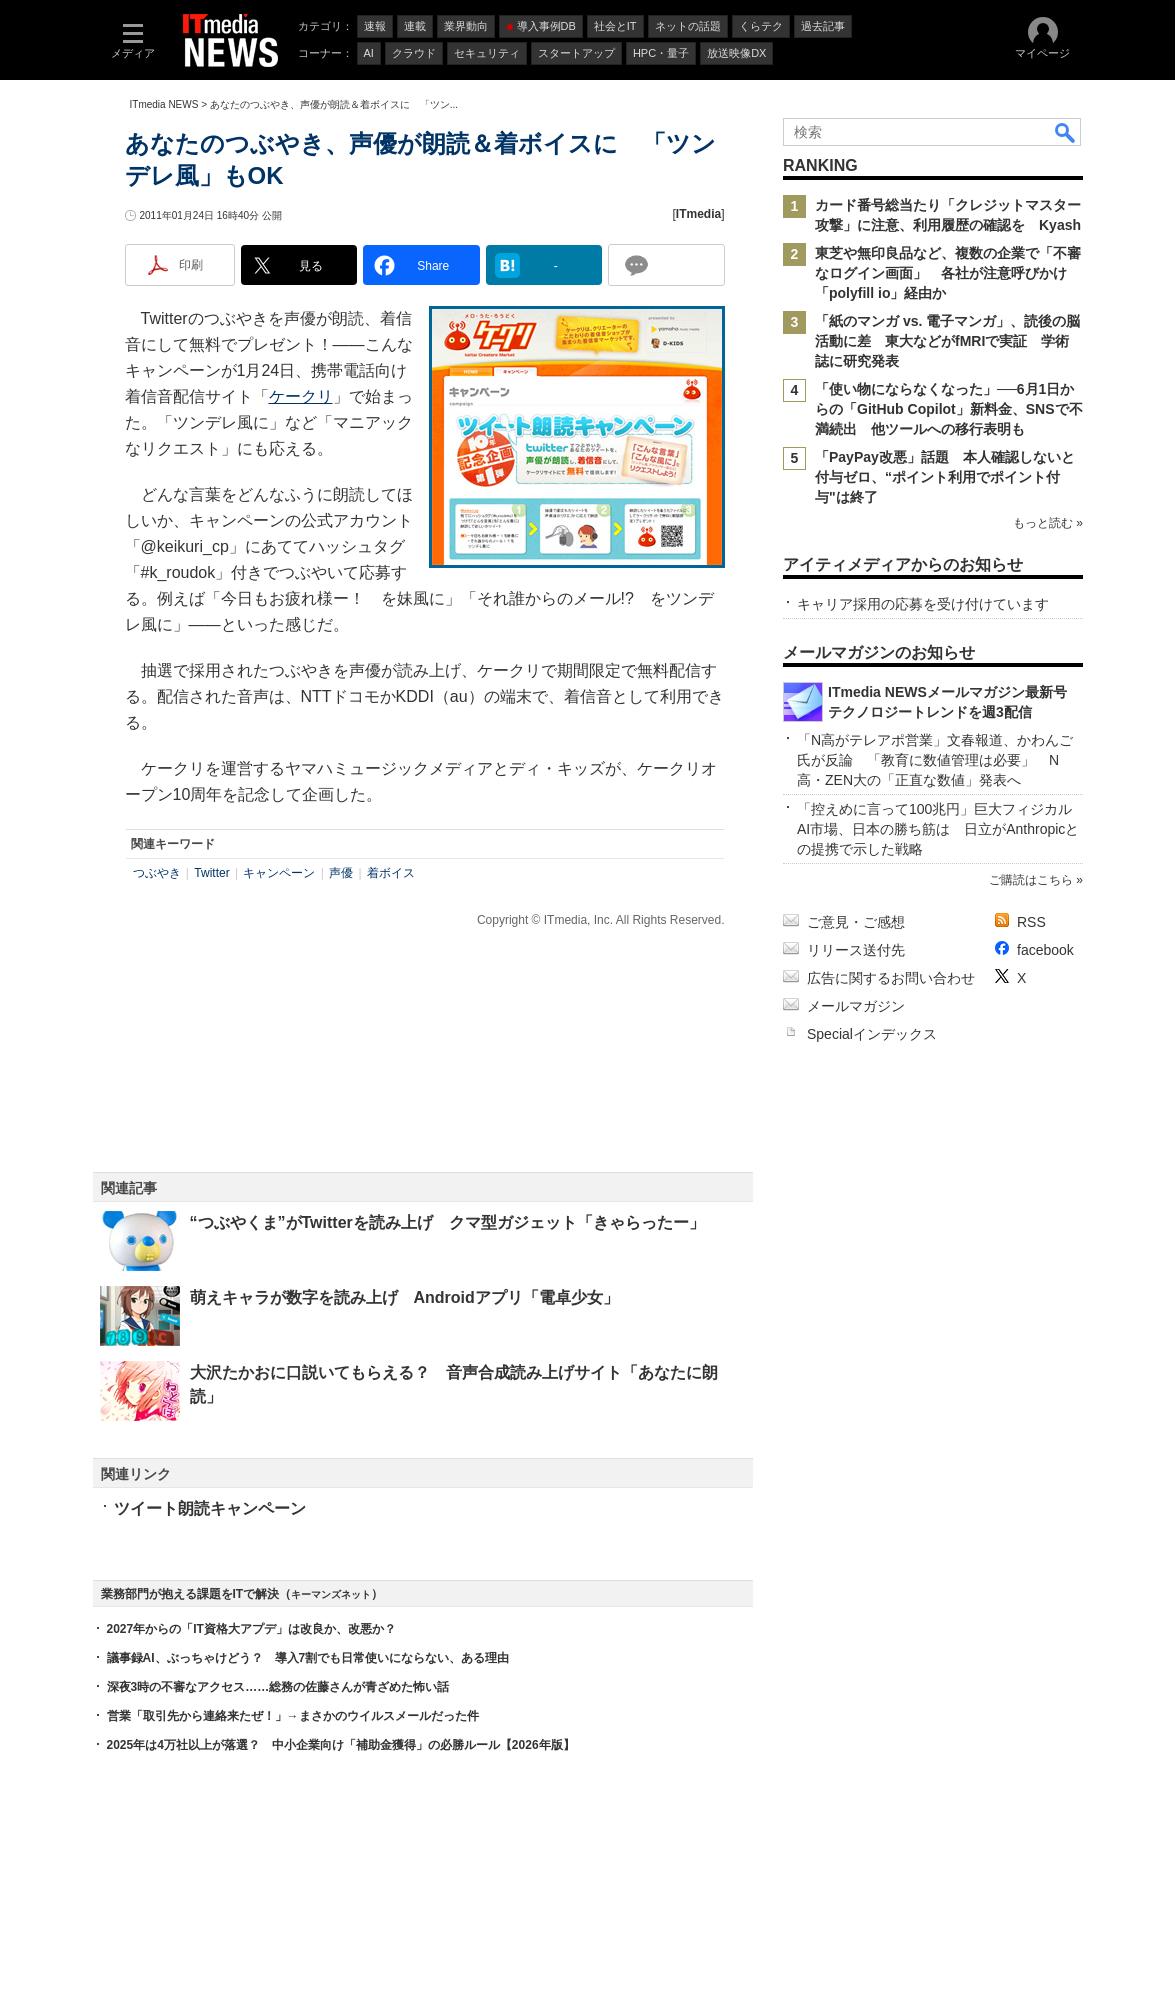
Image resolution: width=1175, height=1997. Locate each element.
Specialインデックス (872, 1034)
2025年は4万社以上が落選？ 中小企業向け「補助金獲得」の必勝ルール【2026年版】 (341, 1745)
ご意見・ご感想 (856, 922)
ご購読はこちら (1030, 880)
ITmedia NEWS (164, 104)
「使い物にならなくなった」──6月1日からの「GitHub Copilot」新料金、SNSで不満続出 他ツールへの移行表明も (949, 409)
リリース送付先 (856, 950)
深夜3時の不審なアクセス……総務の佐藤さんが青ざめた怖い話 (278, 1687)
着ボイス (391, 873)
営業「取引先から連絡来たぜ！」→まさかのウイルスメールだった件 (293, 1716)
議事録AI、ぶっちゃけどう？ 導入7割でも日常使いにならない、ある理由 (308, 1658)
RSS (1031, 922)
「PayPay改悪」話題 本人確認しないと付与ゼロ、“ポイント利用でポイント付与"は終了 (945, 477)
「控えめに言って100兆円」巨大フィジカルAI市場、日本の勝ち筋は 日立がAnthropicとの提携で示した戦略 (938, 829)
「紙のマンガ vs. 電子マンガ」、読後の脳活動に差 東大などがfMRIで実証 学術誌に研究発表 (947, 341)
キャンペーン (279, 873)
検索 (1066, 132)
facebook (1045, 950)
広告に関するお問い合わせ (891, 978)
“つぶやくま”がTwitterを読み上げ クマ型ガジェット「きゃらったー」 (447, 1222)
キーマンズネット (331, 1594)
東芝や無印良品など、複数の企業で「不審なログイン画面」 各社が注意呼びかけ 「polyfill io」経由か (948, 273)
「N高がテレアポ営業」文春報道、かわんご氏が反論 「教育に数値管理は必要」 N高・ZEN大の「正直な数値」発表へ (935, 760)
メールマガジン (856, 1006)
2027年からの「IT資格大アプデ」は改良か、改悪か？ (251, 1629)
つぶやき (157, 873)
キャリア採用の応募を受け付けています (923, 604)
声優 (341, 873)
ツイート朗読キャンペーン (210, 1508)
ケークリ (301, 396)
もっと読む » (1047, 523)
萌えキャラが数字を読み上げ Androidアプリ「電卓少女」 (404, 1297)
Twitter (211, 873)
